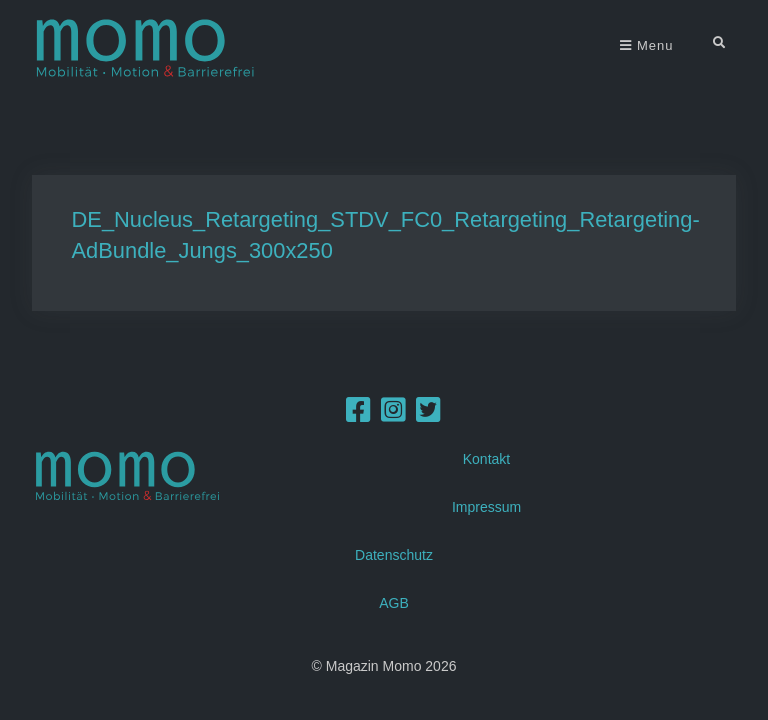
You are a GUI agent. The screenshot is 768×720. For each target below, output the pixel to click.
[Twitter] (428, 415)
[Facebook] (358, 415)
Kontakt (486, 459)
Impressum (486, 507)
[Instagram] (393, 415)
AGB (394, 603)
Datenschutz (394, 555)
